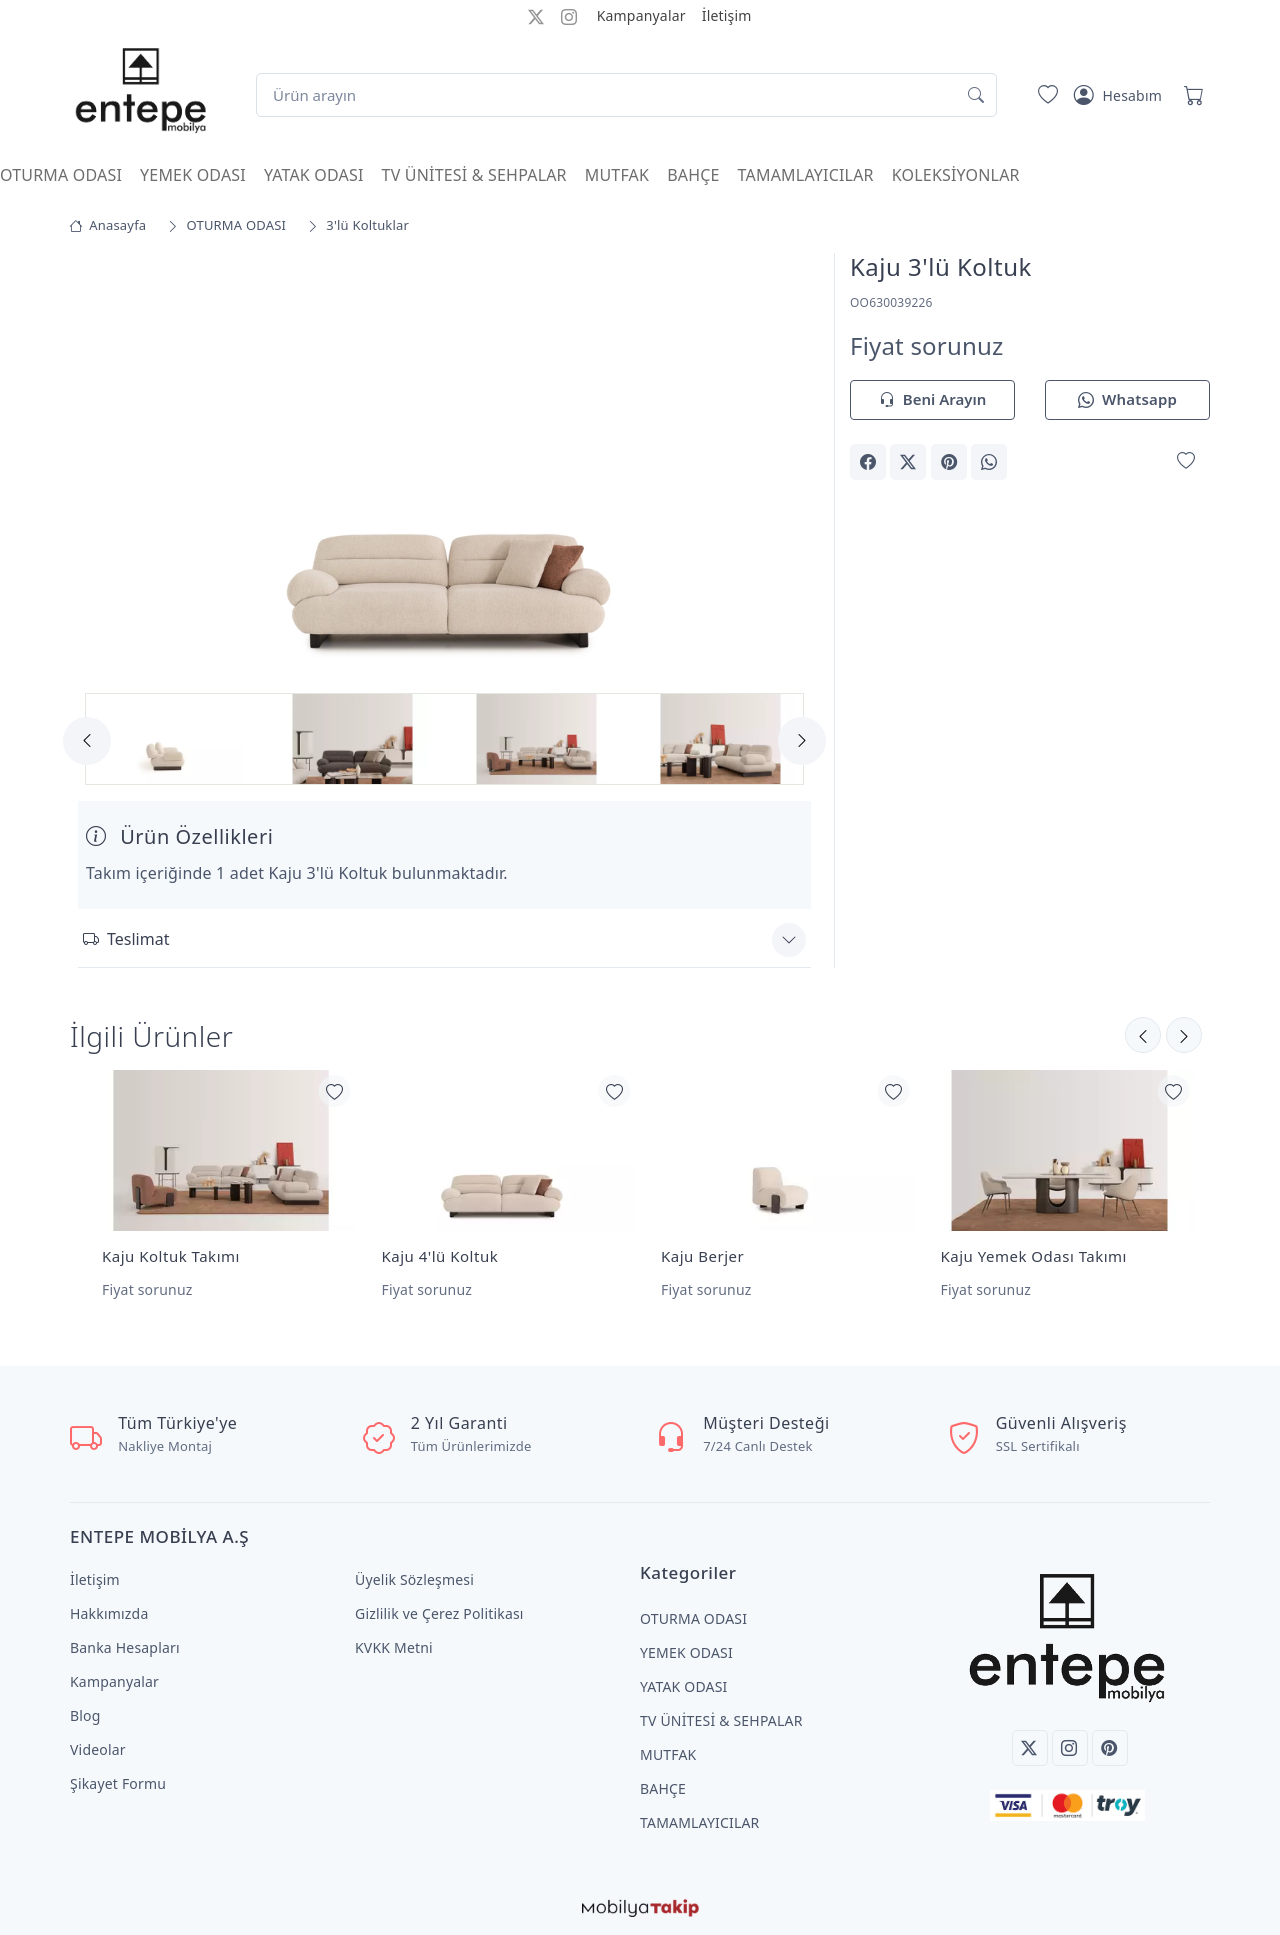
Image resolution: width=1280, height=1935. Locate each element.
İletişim (727, 15)
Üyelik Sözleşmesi (414, 1579)
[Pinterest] (1110, 1748)
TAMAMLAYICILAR (806, 175)
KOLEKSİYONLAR (956, 175)
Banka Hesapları (125, 1647)
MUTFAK (617, 175)
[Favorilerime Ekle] (1186, 460)
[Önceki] (1184, 1035)
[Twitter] (1030, 1748)
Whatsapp (1127, 400)
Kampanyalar (641, 15)
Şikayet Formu (118, 1783)
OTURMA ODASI (61, 175)
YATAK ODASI (314, 175)
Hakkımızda (109, 1613)
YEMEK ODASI (193, 175)
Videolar (98, 1749)
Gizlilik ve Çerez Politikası (439, 1613)
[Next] (802, 741)
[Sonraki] (1143, 1035)
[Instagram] (1070, 1748)
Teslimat (126, 939)
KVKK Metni (394, 1647)
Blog (85, 1715)
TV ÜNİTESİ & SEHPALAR (474, 175)
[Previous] (87, 741)
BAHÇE (693, 175)
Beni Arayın (932, 400)
